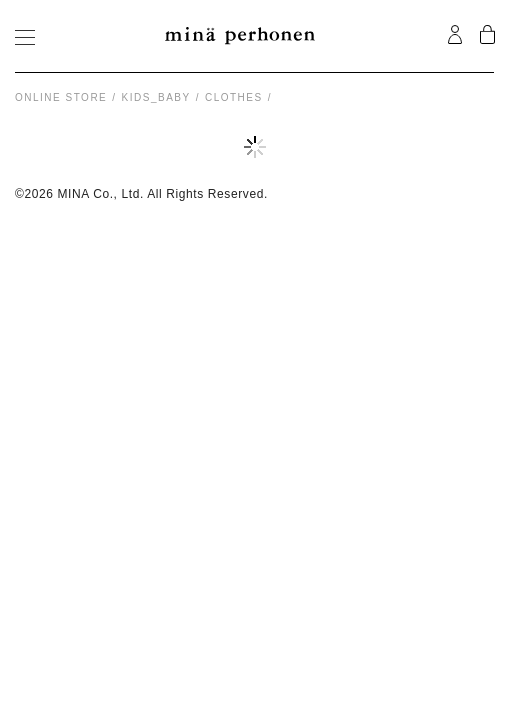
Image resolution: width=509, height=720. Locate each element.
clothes (234, 97)
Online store (61, 97)
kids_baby (156, 97)
